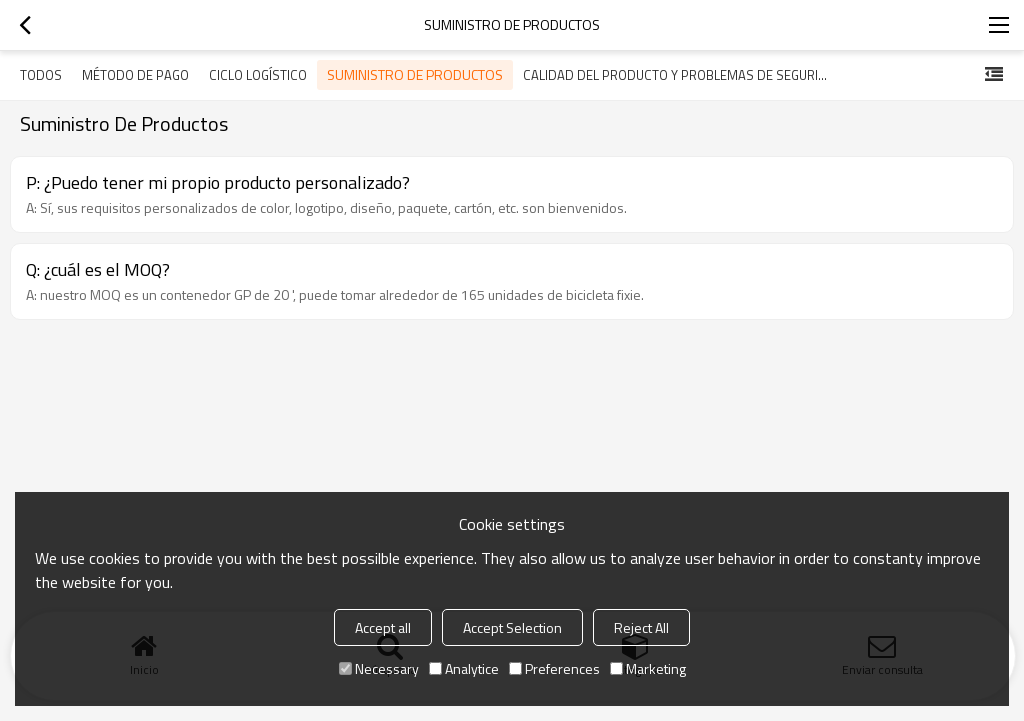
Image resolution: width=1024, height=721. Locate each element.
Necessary (379, 668)
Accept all (383, 627)
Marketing (648, 668)
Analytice (464, 668)
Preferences (554, 668)
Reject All (641, 627)
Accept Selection (512, 627)
